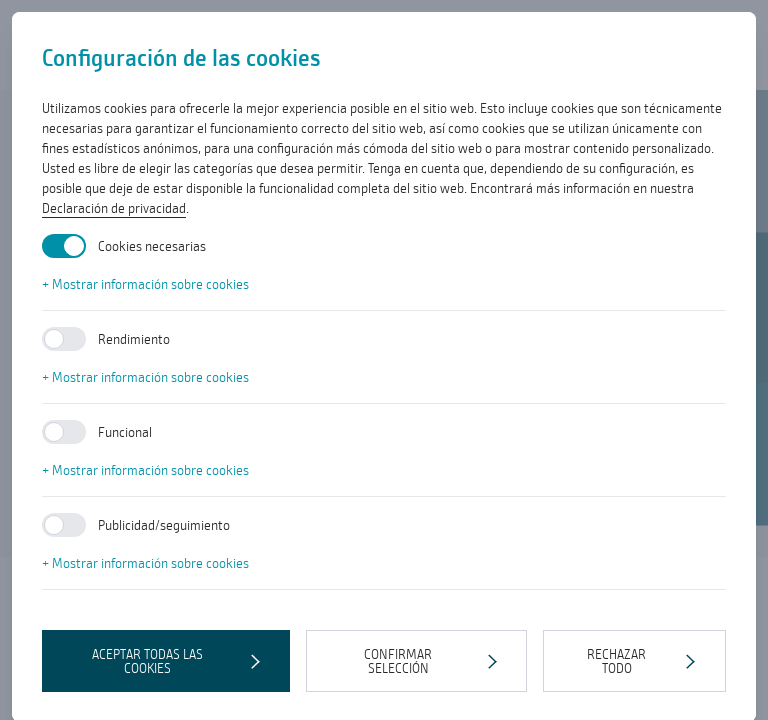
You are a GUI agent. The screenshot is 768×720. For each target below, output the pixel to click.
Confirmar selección (398, 661)
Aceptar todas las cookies (147, 661)
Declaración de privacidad (114, 208)
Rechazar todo (616, 661)
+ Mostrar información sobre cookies (145, 284)
